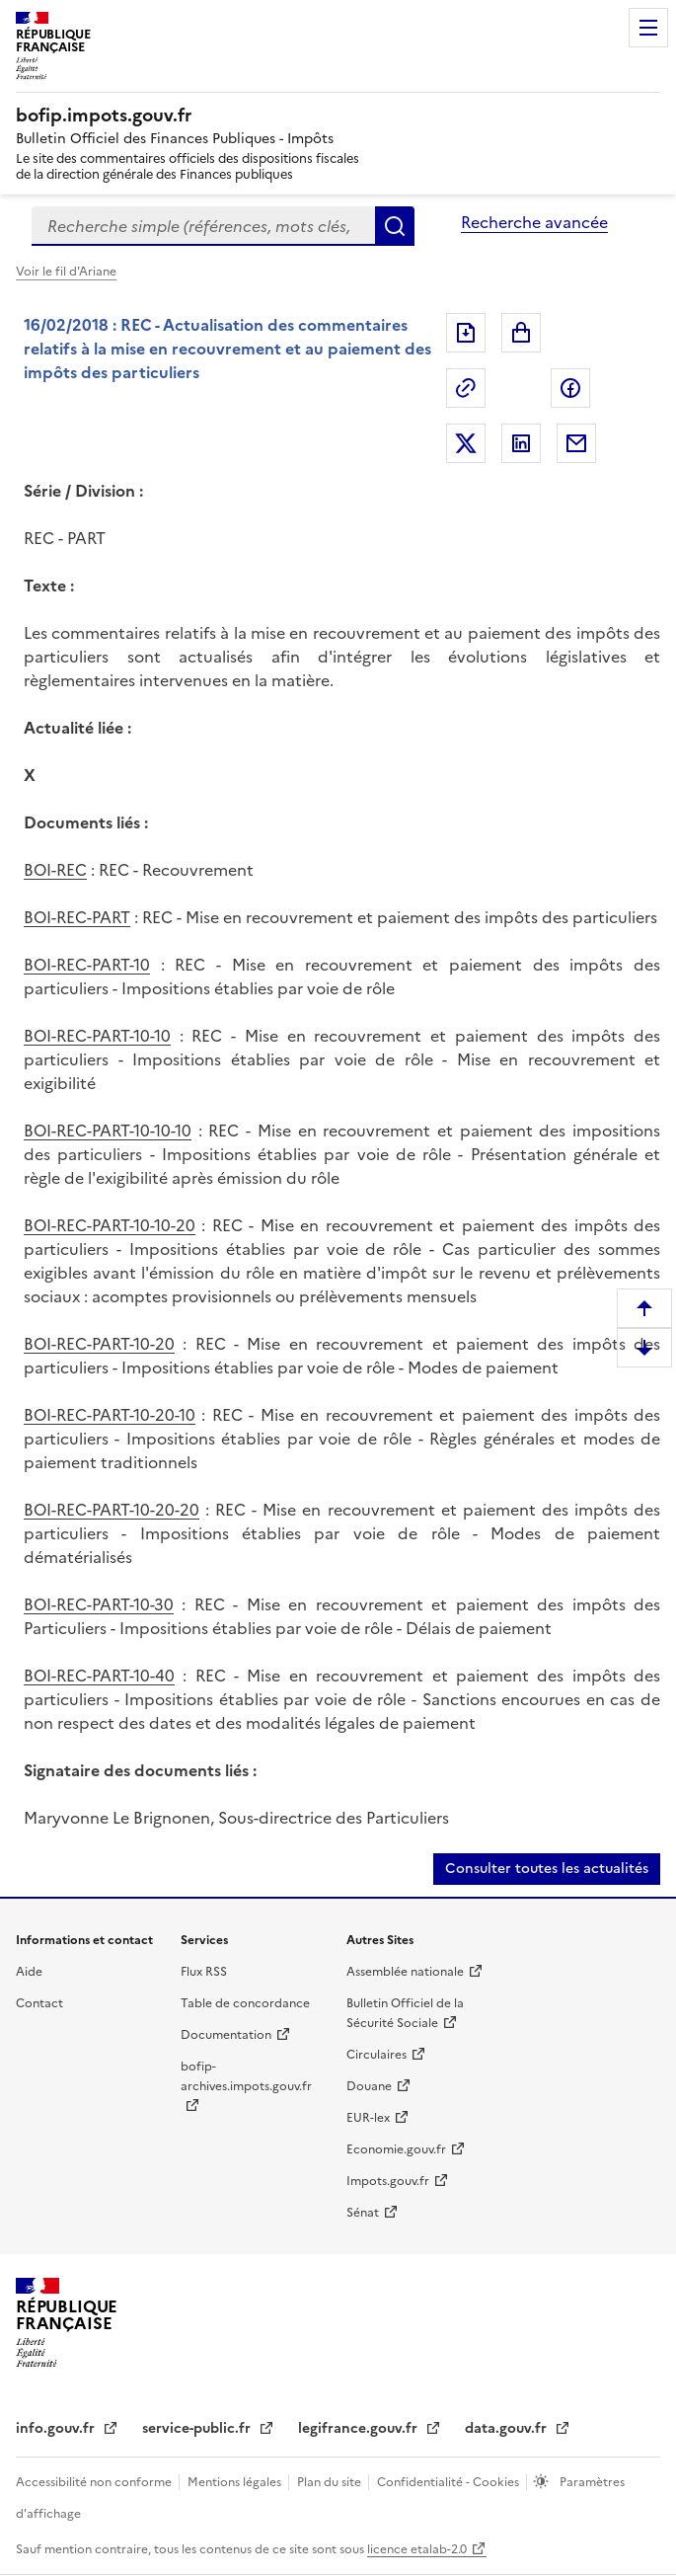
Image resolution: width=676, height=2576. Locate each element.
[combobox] (203, 226)
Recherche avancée (534, 222)
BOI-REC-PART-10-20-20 (111, 1510)
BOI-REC (55, 870)
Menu (648, 27)
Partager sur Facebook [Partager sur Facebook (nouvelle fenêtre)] (570, 388)
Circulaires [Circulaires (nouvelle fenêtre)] (376, 2055)
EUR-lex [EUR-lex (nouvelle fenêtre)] (368, 2118)
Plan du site (330, 2482)
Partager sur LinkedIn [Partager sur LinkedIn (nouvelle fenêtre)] (521, 443)
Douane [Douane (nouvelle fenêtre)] (369, 2086)
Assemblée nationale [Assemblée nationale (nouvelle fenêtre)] (405, 1972)
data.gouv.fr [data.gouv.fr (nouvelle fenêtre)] (508, 2428)
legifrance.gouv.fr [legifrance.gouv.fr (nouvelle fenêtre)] (359, 2428)
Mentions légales (236, 2482)
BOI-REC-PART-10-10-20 (109, 1225)
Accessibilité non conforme (95, 2482)
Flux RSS (204, 1972)
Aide (29, 1972)
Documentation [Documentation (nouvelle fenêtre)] (226, 2035)
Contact (39, 2003)
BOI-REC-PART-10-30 (99, 1604)
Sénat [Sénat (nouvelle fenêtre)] (362, 2213)
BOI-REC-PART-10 (87, 964)
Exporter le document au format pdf (466, 332)
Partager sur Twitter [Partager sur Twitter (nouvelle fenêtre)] (466, 443)
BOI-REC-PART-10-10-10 (107, 1130)
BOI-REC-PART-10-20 (99, 1344)
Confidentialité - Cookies (449, 2482)
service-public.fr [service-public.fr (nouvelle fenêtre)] (198, 2428)
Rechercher (394, 226)
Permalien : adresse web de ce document (466, 388)
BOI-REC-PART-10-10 (97, 1036)
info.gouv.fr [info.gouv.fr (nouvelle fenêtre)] (57, 2428)
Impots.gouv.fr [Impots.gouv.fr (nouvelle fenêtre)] (387, 2181)
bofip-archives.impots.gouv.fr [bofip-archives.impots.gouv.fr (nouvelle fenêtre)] (246, 2076)
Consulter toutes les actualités (546, 1868)
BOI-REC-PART (77, 917)
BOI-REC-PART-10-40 (99, 1675)
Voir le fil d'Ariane (66, 271)
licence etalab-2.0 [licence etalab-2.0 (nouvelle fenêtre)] (417, 2549)
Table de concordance (245, 2003)
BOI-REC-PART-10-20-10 (109, 1415)
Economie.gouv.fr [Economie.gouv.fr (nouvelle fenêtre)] (396, 2149)
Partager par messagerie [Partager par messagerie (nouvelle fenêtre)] (576, 443)
